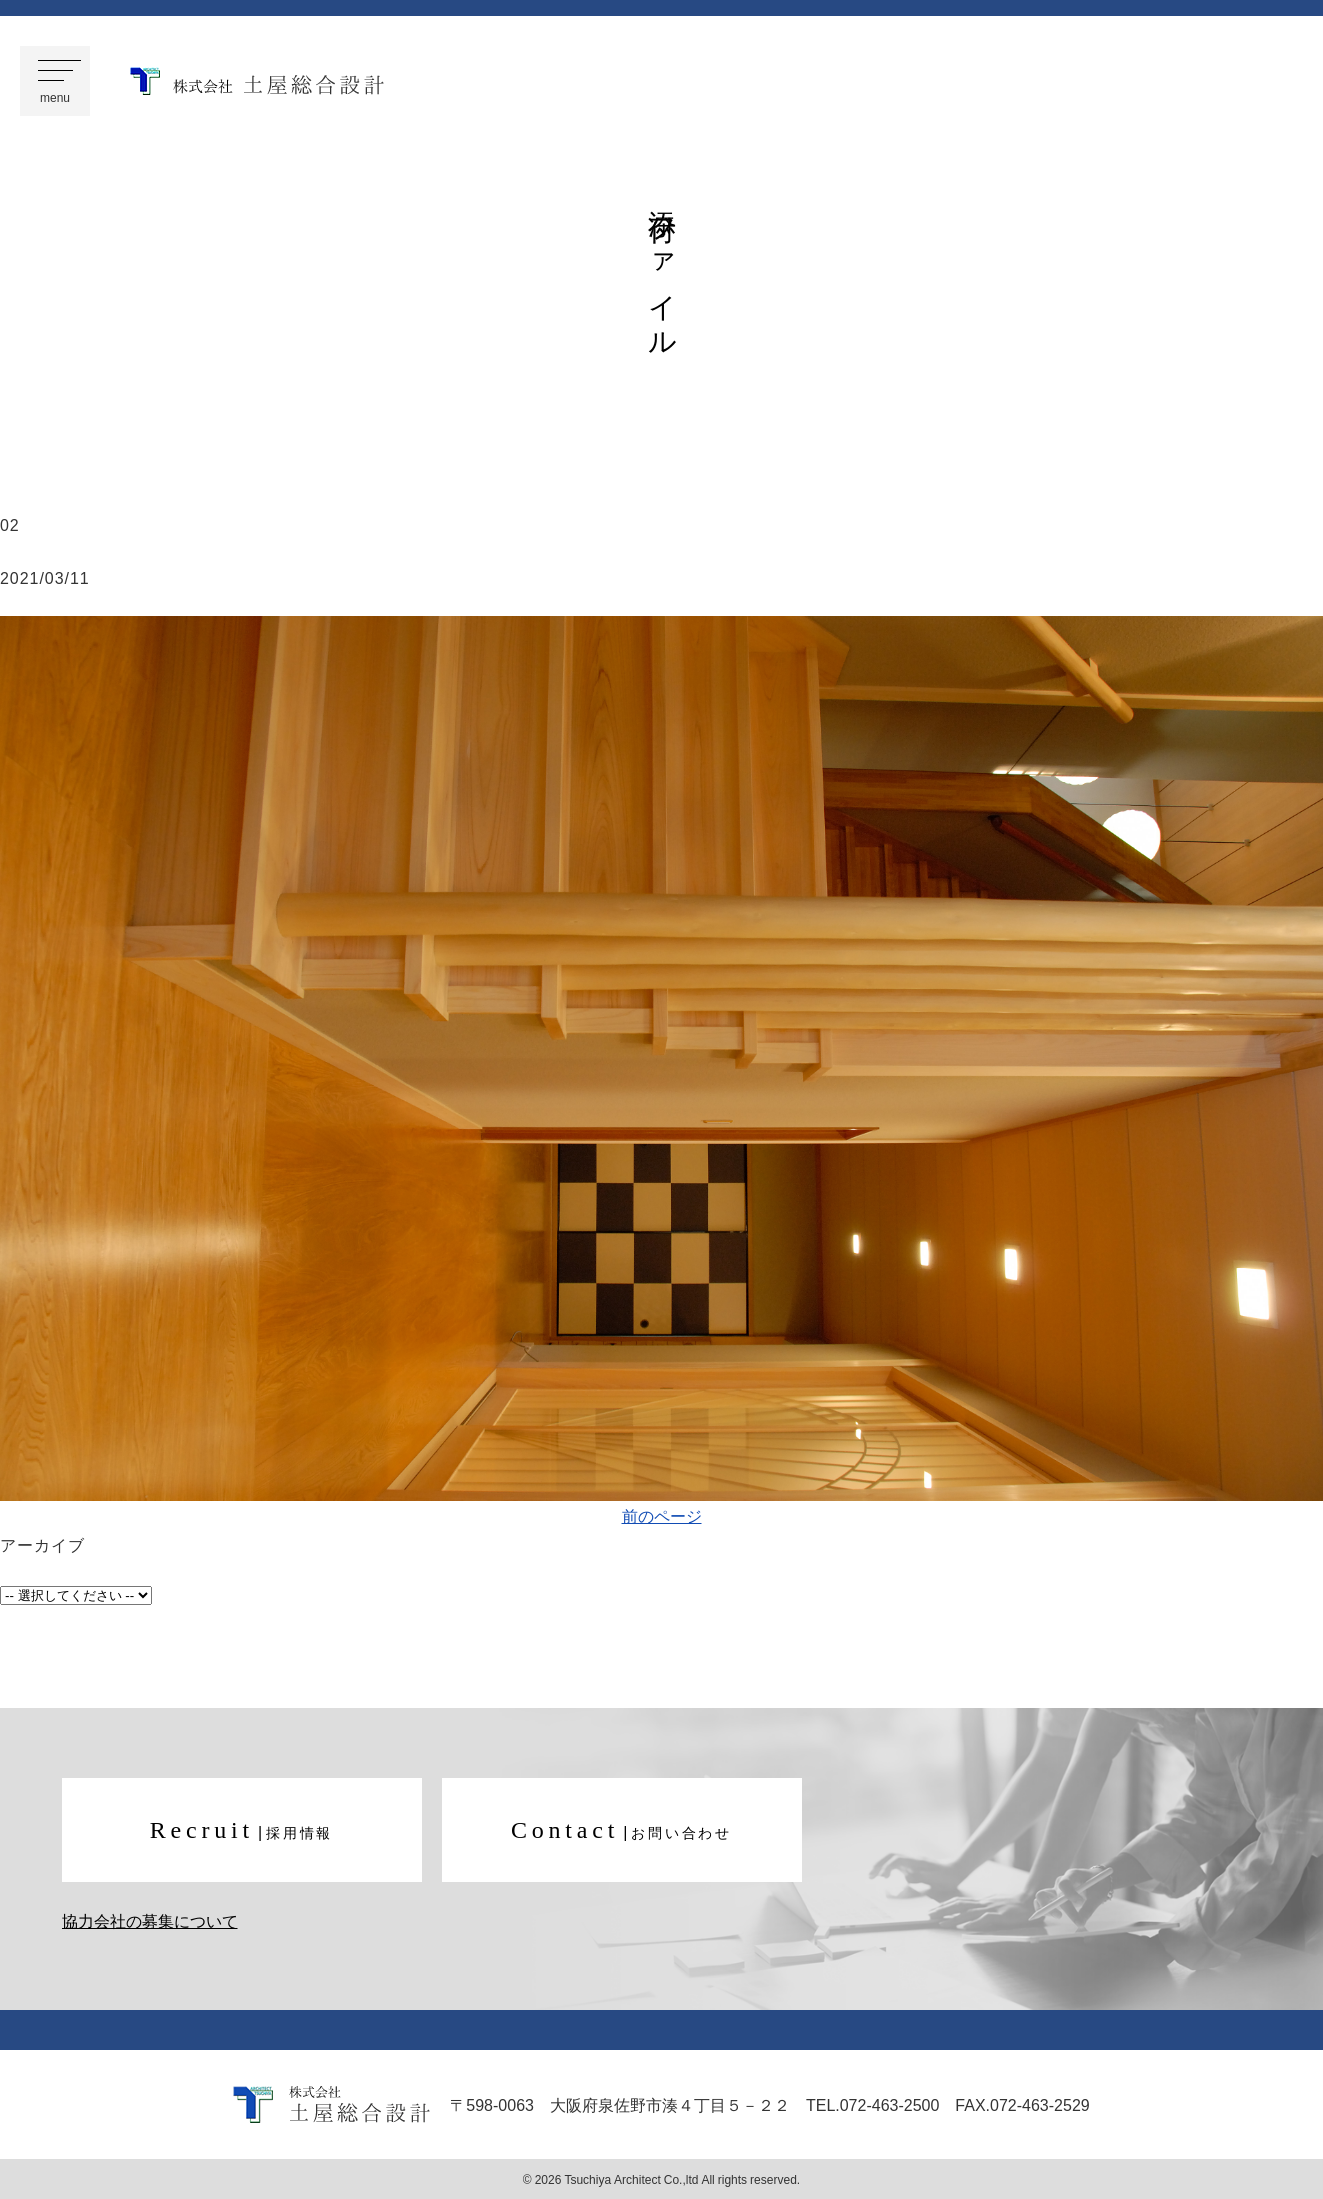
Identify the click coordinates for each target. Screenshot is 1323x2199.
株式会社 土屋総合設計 (257, 81)
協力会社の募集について (150, 1921)
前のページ (662, 1515)
